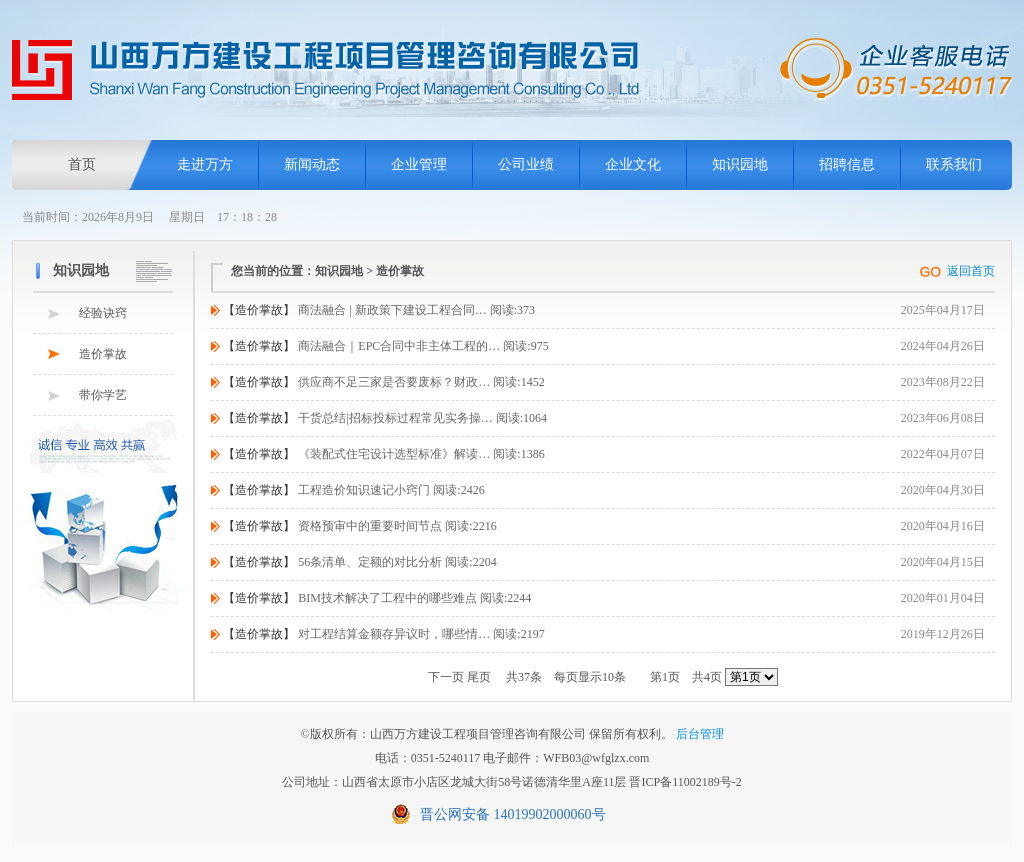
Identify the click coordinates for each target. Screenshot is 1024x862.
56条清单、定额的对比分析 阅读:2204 (359, 562)
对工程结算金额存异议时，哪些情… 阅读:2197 (383, 634)
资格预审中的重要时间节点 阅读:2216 (359, 526)
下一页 (446, 677)
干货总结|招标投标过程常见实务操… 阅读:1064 (385, 418)
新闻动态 (312, 164)
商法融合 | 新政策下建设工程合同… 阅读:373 (379, 310)
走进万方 (205, 164)
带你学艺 (103, 395)
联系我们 (954, 164)
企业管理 (419, 164)
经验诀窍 (103, 313)
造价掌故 (103, 354)
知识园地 (740, 164)
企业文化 (633, 164)
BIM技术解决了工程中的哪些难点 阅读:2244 (377, 598)
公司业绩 (526, 164)
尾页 (479, 677)
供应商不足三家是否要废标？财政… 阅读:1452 (383, 382)
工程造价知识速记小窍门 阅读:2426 (353, 490)
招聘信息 (847, 164)
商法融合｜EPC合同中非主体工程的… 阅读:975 (385, 346)
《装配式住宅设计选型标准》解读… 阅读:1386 (383, 454)
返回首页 (971, 271)
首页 (82, 164)
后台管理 (700, 734)
